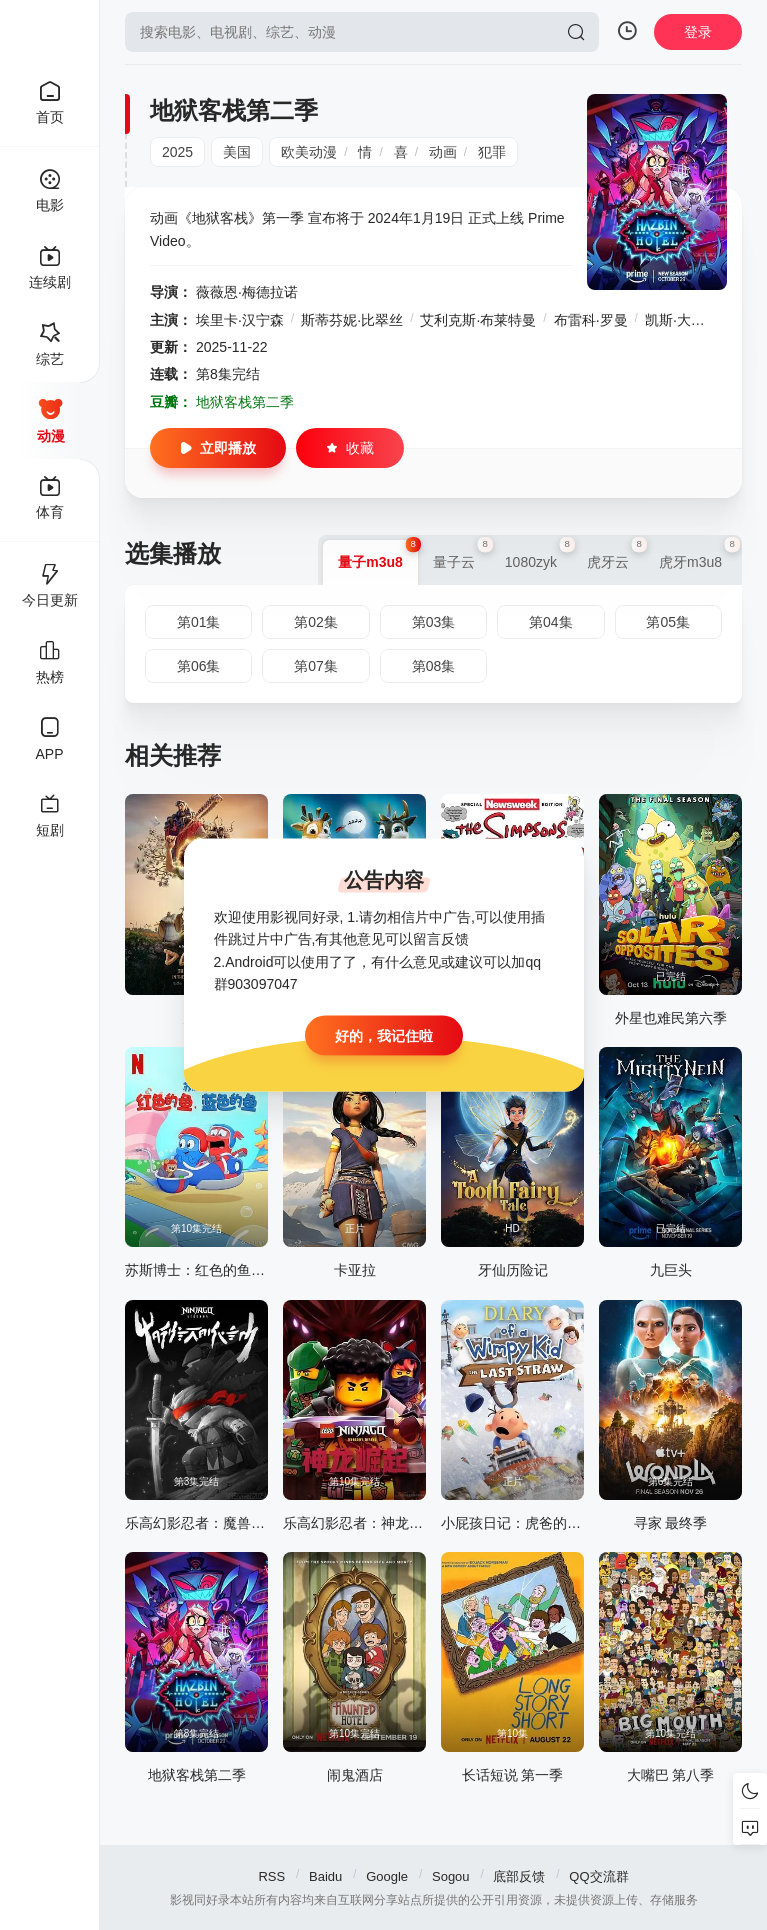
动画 (443, 152)
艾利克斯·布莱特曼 (478, 320)
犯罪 (492, 152)
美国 (237, 152)
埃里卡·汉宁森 (240, 320)
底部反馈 (519, 1876)
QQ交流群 (598, 1876)
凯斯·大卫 (675, 320)
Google (387, 1876)
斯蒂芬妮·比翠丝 (352, 320)
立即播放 (218, 448)
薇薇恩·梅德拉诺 (247, 292)
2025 (177, 152)
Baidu (325, 1876)
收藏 (350, 448)
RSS (271, 1876)
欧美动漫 (309, 152)
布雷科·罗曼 (591, 320)
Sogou (451, 1876)
